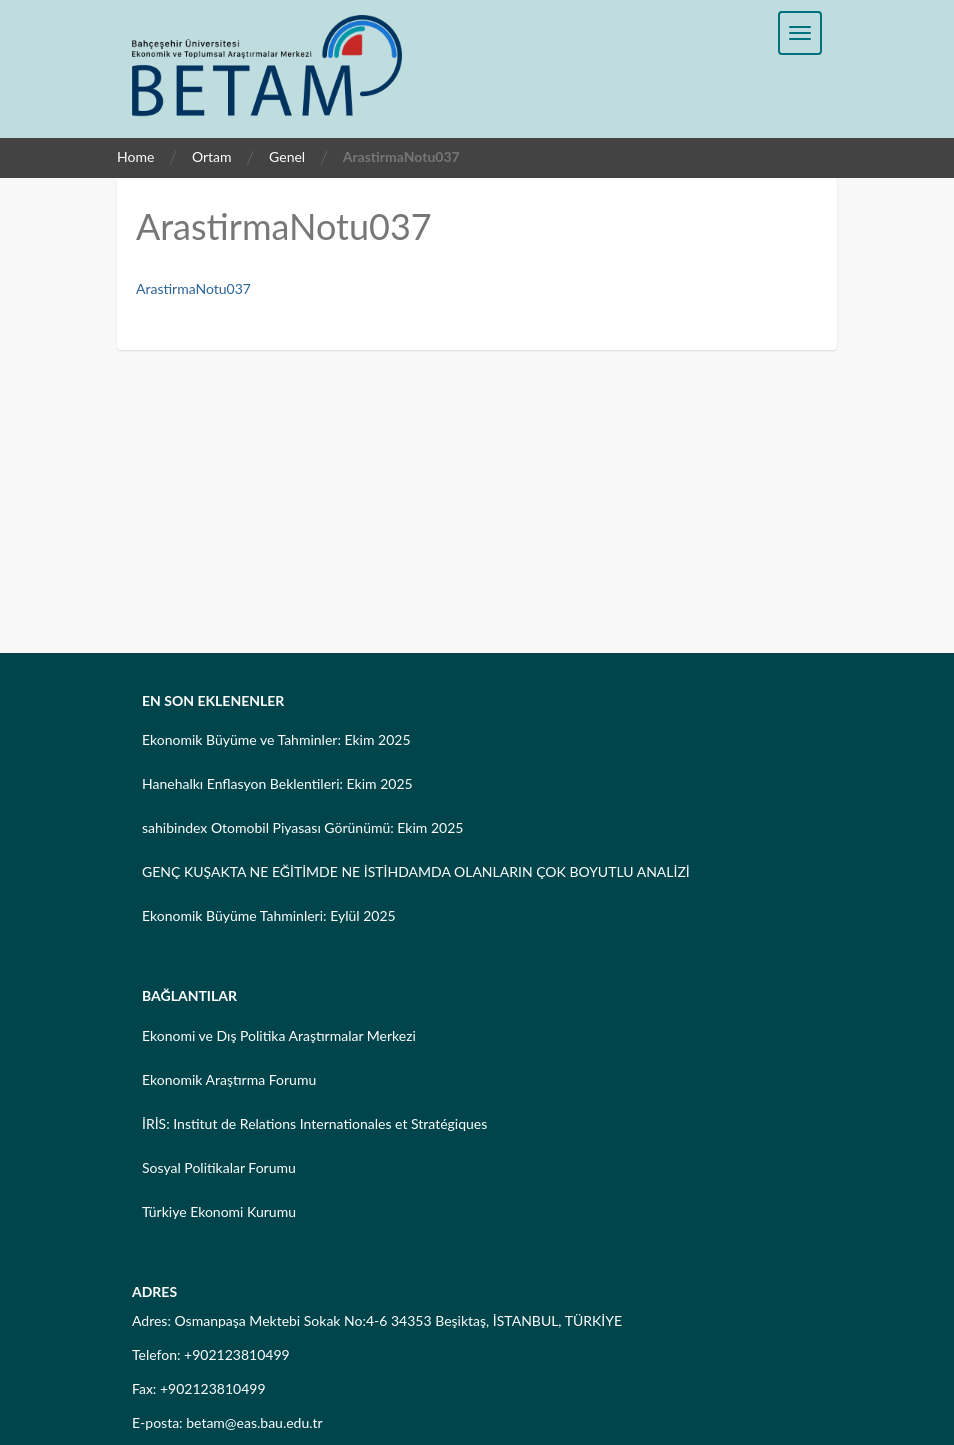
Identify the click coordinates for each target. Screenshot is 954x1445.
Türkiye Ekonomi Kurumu (219, 1211)
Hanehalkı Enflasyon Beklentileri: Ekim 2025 (277, 783)
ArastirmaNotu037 (193, 288)
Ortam (212, 156)
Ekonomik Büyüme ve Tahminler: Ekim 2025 (276, 739)
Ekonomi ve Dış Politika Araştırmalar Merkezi (279, 1035)
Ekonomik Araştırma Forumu (229, 1079)
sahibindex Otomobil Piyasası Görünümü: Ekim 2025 (302, 827)
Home (135, 156)
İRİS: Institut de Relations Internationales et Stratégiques (314, 1123)
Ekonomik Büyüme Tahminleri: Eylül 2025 (269, 915)
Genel (287, 156)
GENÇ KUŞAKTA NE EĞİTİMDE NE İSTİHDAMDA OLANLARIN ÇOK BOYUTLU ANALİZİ (416, 871)
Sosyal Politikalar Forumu (219, 1167)
